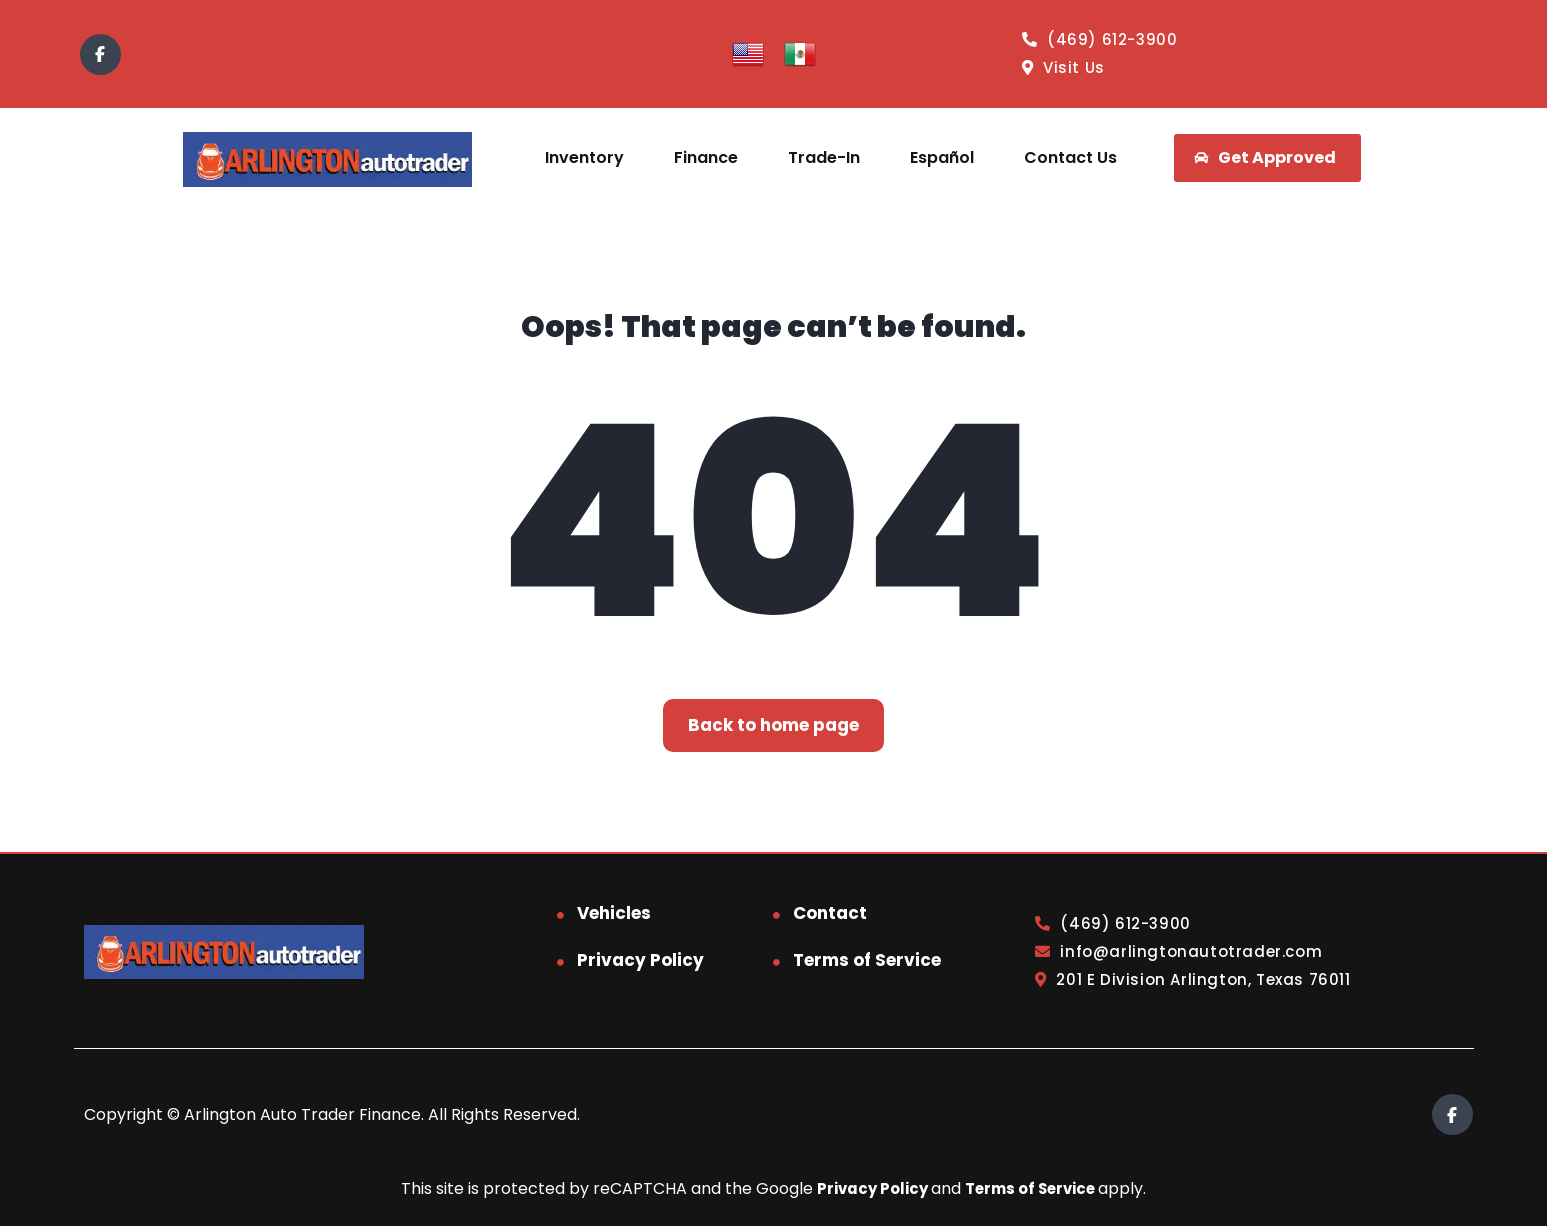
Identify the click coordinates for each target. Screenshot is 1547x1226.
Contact (830, 913)
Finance (706, 157)
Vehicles (614, 913)
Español (942, 157)
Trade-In (824, 157)
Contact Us (1070, 157)
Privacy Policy (640, 960)
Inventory (584, 157)
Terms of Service (867, 960)
